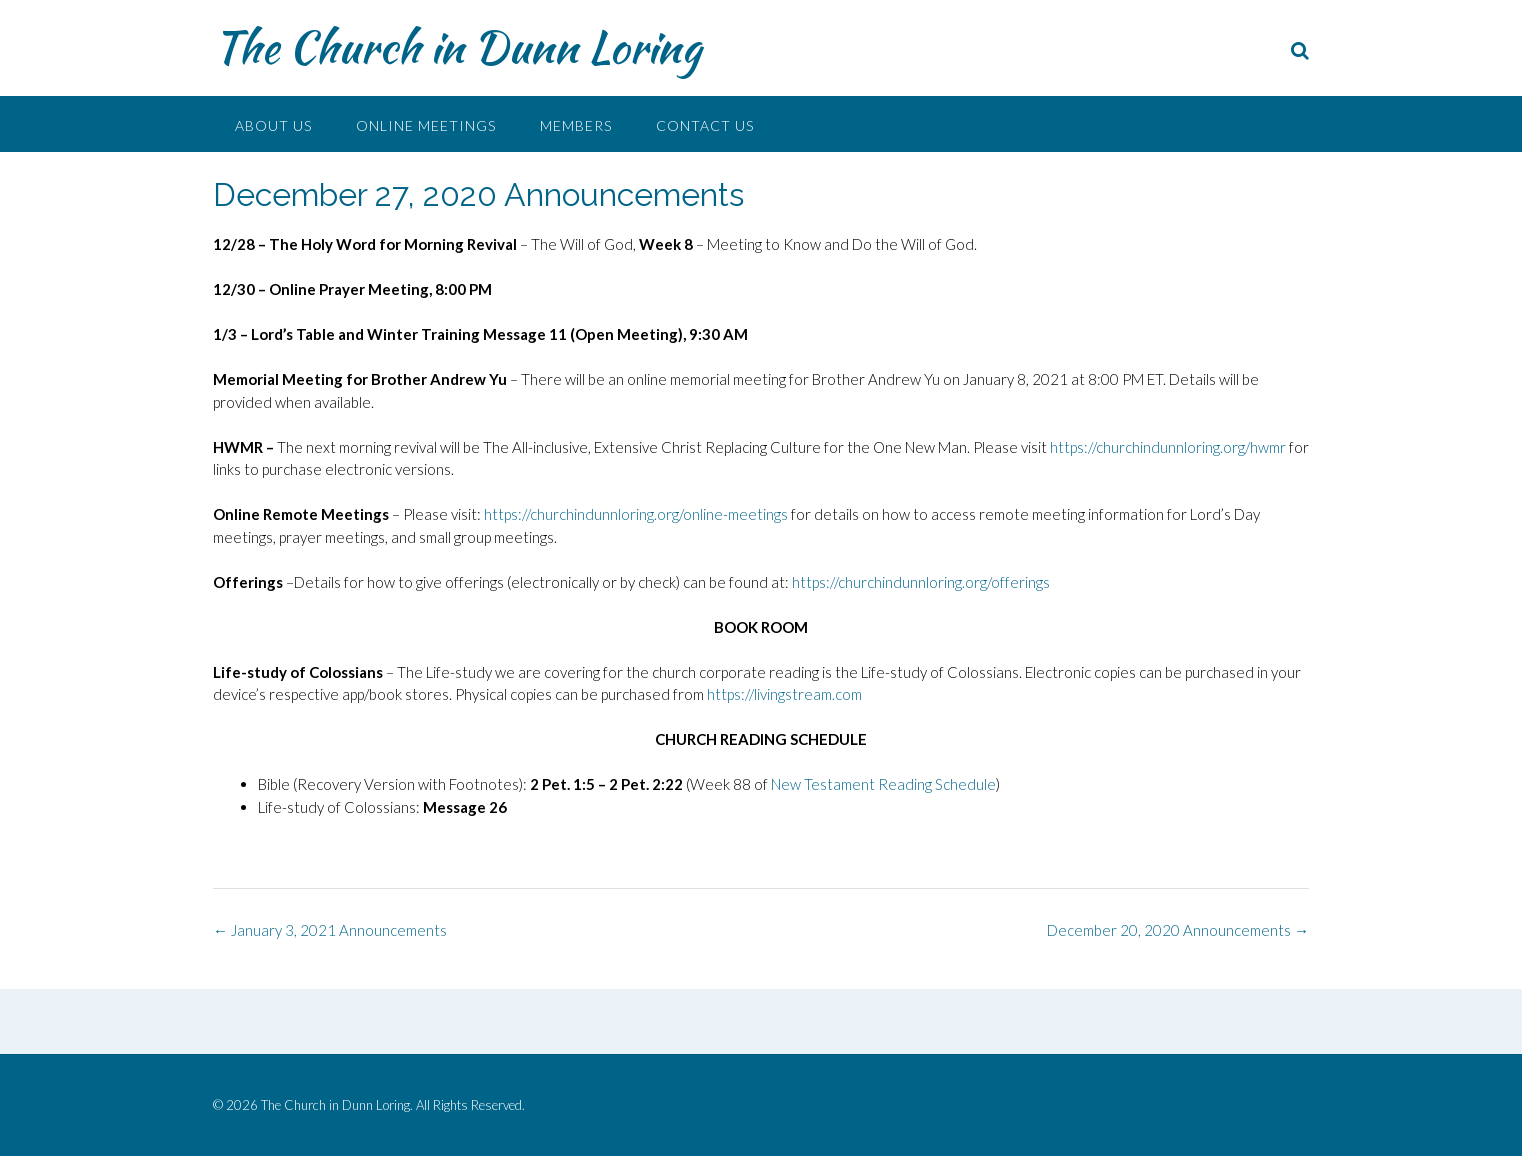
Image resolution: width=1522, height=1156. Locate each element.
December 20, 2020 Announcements (1178, 930)
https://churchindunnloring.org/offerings (921, 582)
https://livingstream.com (784, 694)
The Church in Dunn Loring (457, 47)
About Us (273, 125)
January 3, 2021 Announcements (330, 930)
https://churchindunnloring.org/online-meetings (636, 514)
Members (576, 125)
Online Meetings (426, 125)
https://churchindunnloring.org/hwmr (1168, 447)
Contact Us (705, 125)
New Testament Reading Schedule (883, 784)
